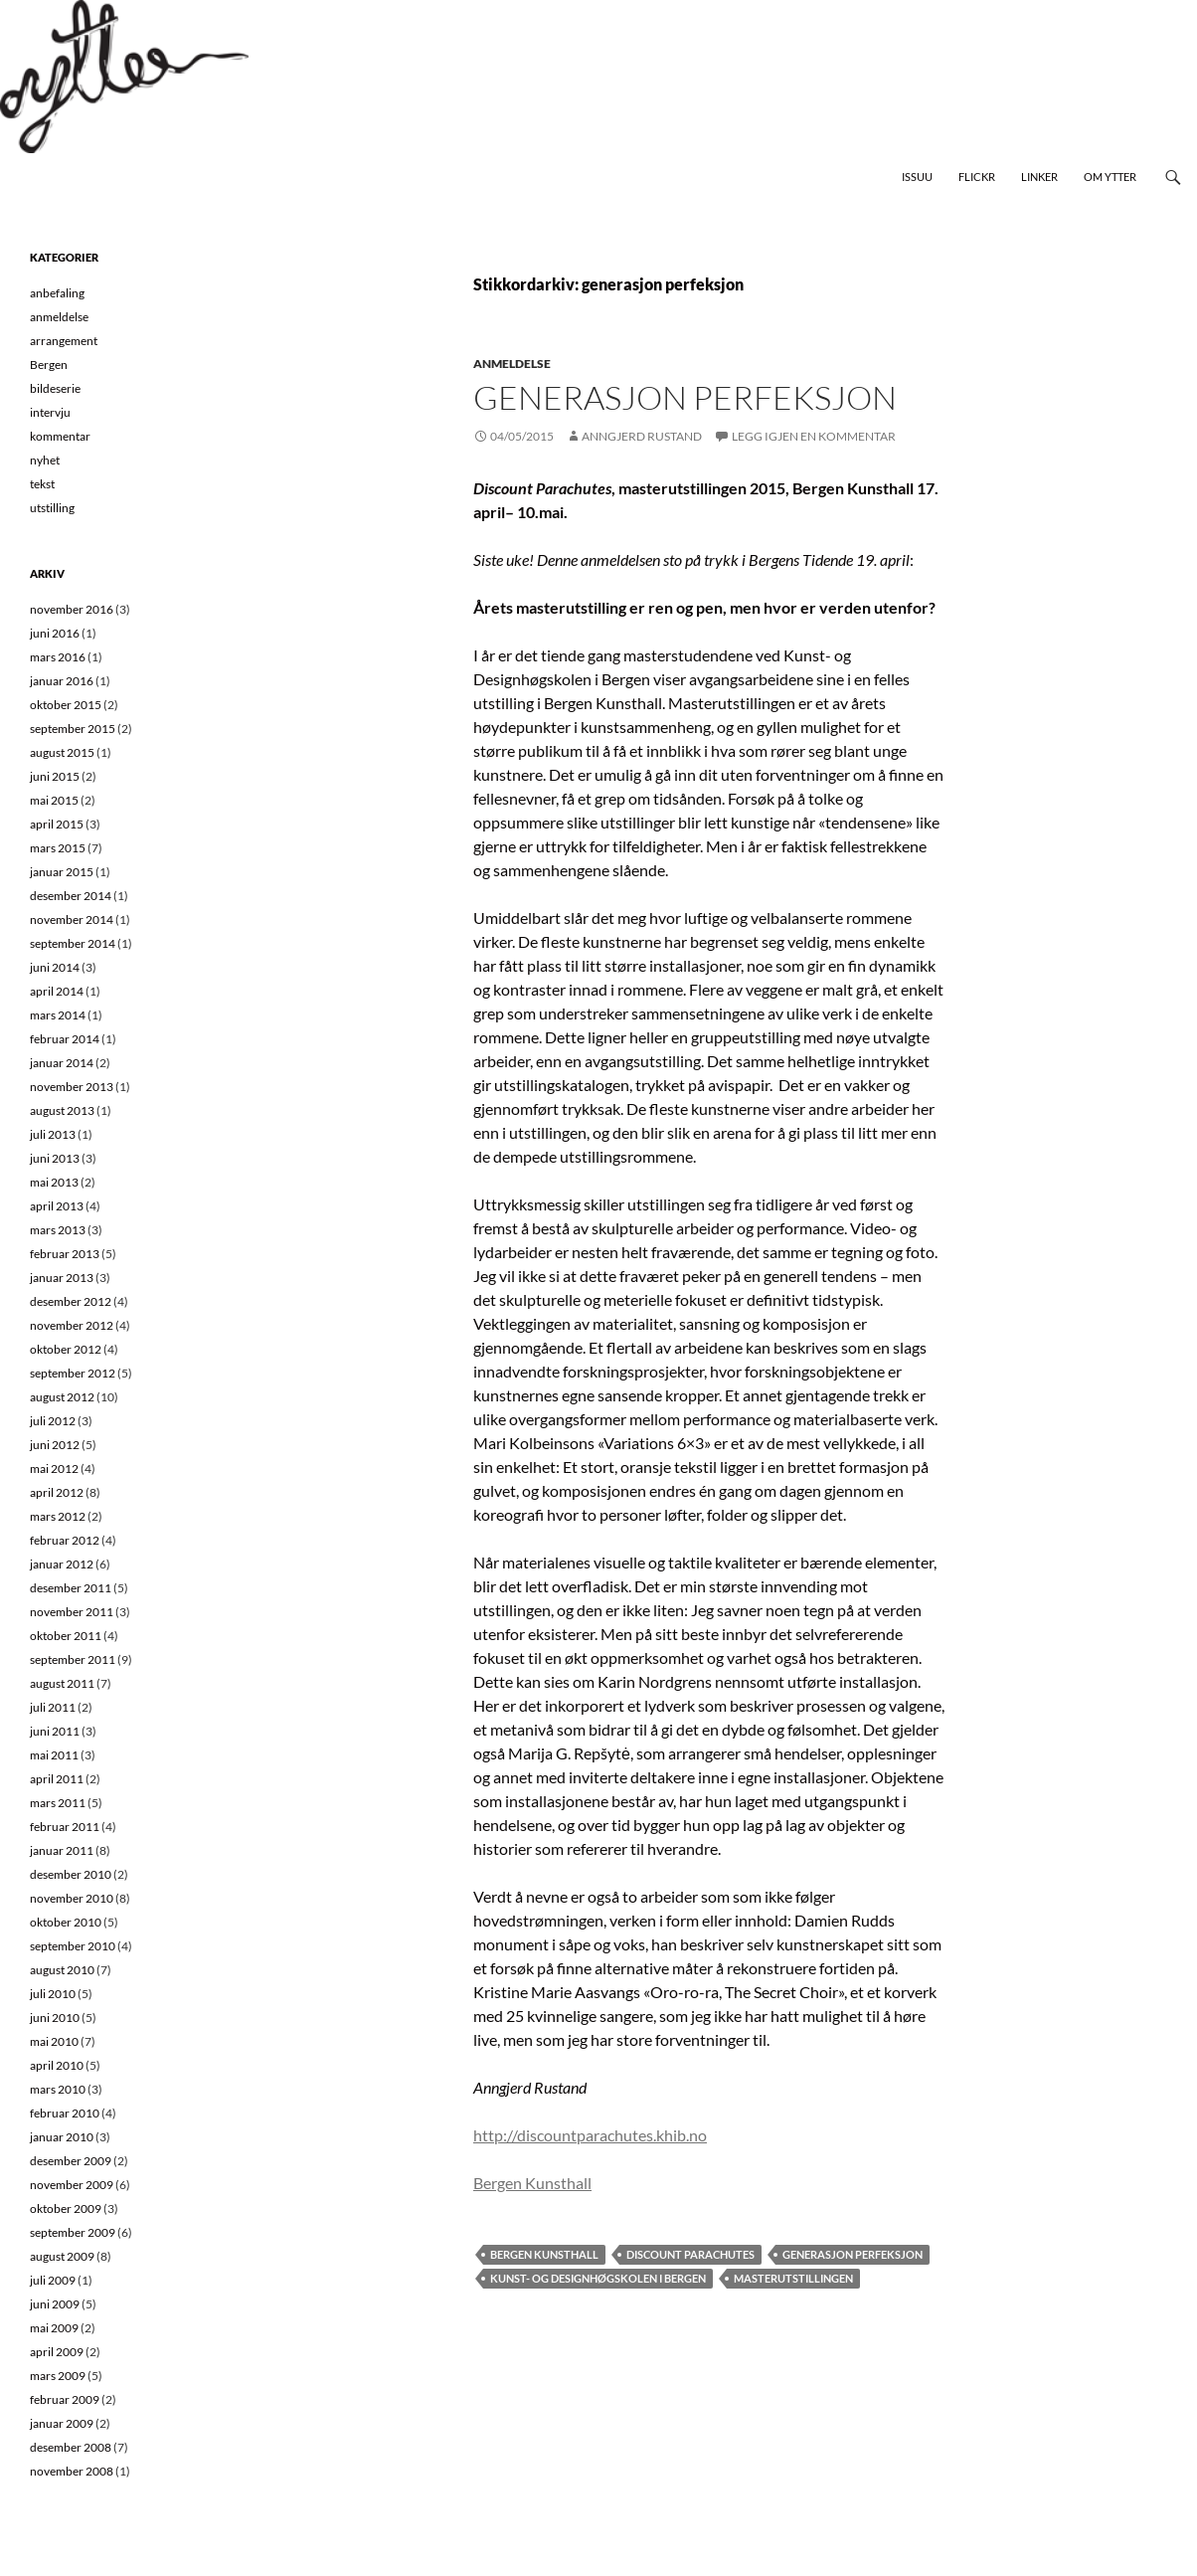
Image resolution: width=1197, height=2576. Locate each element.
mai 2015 (54, 800)
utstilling (52, 507)
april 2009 (57, 2351)
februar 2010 (64, 2113)
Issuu (917, 176)
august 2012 (62, 1396)
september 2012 (72, 1373)
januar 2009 (61, 2423)
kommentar (60, 436)
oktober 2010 (65, 1922)
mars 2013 (58, 1229)
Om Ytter (1110, 176)
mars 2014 (58, 1015)
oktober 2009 (65, 2208)
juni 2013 (55, 1158)
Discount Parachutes (690, 2254)
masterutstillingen (793, 2278)
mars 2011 (58, 1802)
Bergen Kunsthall (532, 2182)
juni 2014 (55, 967)
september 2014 (72, 943)
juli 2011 (53, 1707)
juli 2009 (53, 2280)
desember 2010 (70, 1874)
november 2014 (71, 919)
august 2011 (62, 1683)
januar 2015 (61, 871)
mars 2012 (58, 1516)
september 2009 (72, 2232)
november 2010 (71, 1898)
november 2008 (71, 2471)
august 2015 (62, 752)
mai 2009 (54, 2327)
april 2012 (57, 1492)
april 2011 (57, 1778)
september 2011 (72, 1659)
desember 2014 (70, 895)
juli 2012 (53, 1420)
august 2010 (62, 1969)
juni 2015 (55, 776)
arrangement (63, 340)
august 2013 (62, 1110)
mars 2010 (58, 2089)
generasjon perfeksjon (852, 2254)
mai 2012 (54, 1468)
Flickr (976, 176)
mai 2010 (54, 2041)
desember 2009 (70, 2160)
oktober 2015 (65, 704)
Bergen (49, 364)
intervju (50, 412)
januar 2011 (61, 1850)
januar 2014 (61, 1062)
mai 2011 (54, 1755)
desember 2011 (70, 1587)
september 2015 (72, 728)
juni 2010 (55, 2017)
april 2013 (57, 1205)
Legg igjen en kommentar (814, 436)
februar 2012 (64, 1540)
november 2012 (71, 1325)
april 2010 (57, 2065)
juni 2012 (55, 1444)
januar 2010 (61, 2136)
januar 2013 (61, 1277)
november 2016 (71, 609)
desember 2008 (70, 2447)
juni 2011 (55, 1731)
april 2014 (57, 991)
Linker (1039, 176)
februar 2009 (64, 2399)
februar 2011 (64, 1826)
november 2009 (71, 2184)
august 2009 (62, 2256)
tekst (42, 483)
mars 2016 (58, 656)
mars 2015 (58, 847)
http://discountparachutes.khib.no (590, 2134)
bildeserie (55, 388)
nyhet (45, 460)
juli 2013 (53, 1134)
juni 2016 (55, 633)
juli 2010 (53, 1993)
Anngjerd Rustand (642, 436)
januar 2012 (61, 1564)
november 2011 (71, 1611)
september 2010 (72, 1945)
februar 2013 (64, 1253)
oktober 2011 (65, 1635)
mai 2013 (54, 1182)
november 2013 (71, 1086)
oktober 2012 (65, 1349)
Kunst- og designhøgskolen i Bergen (598, 2278)
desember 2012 (70, 1301)
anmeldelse (512, 363)
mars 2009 (58, 2375)
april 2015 (57, 824)
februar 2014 (64, 1038)
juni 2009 (55, 2304)
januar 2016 (61, 680)
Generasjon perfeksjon (685, 397)
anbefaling (57, 292)
